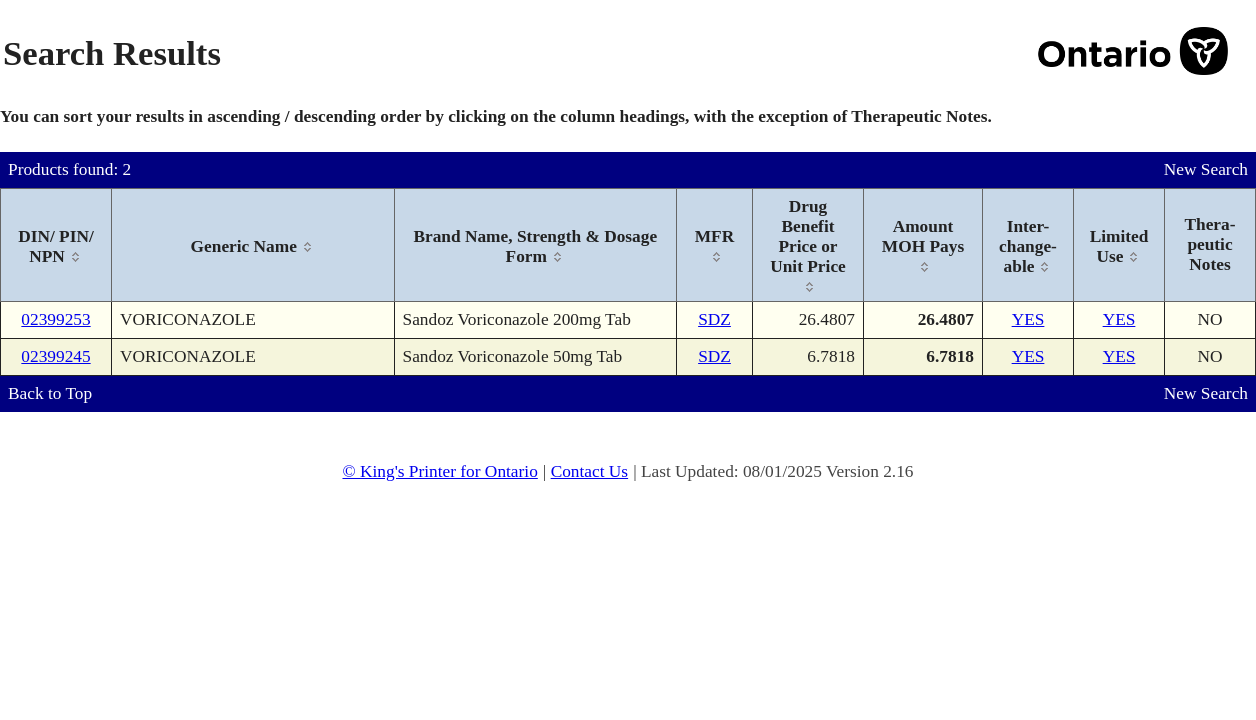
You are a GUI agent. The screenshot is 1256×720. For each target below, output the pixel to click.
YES (1028, 319)
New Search (1206, 169)
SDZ (714, 319)
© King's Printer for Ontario (439, 471)
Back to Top (50, 393)
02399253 (55, 319)
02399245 (55, 356)
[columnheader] (56, 245)
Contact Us (590, 471)
